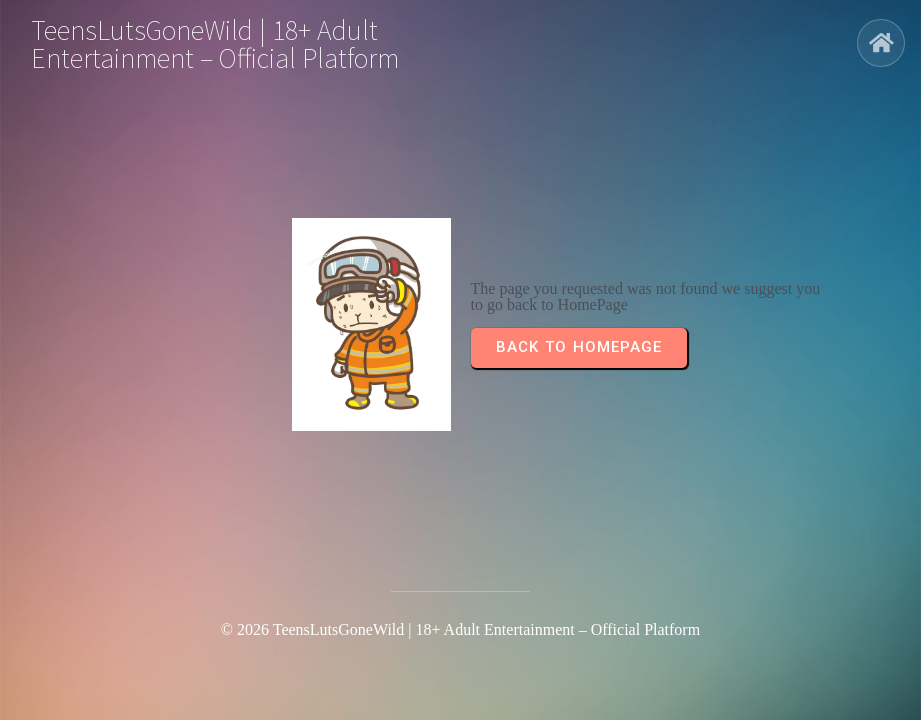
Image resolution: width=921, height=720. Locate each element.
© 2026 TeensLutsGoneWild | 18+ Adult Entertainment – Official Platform (460, 629)
